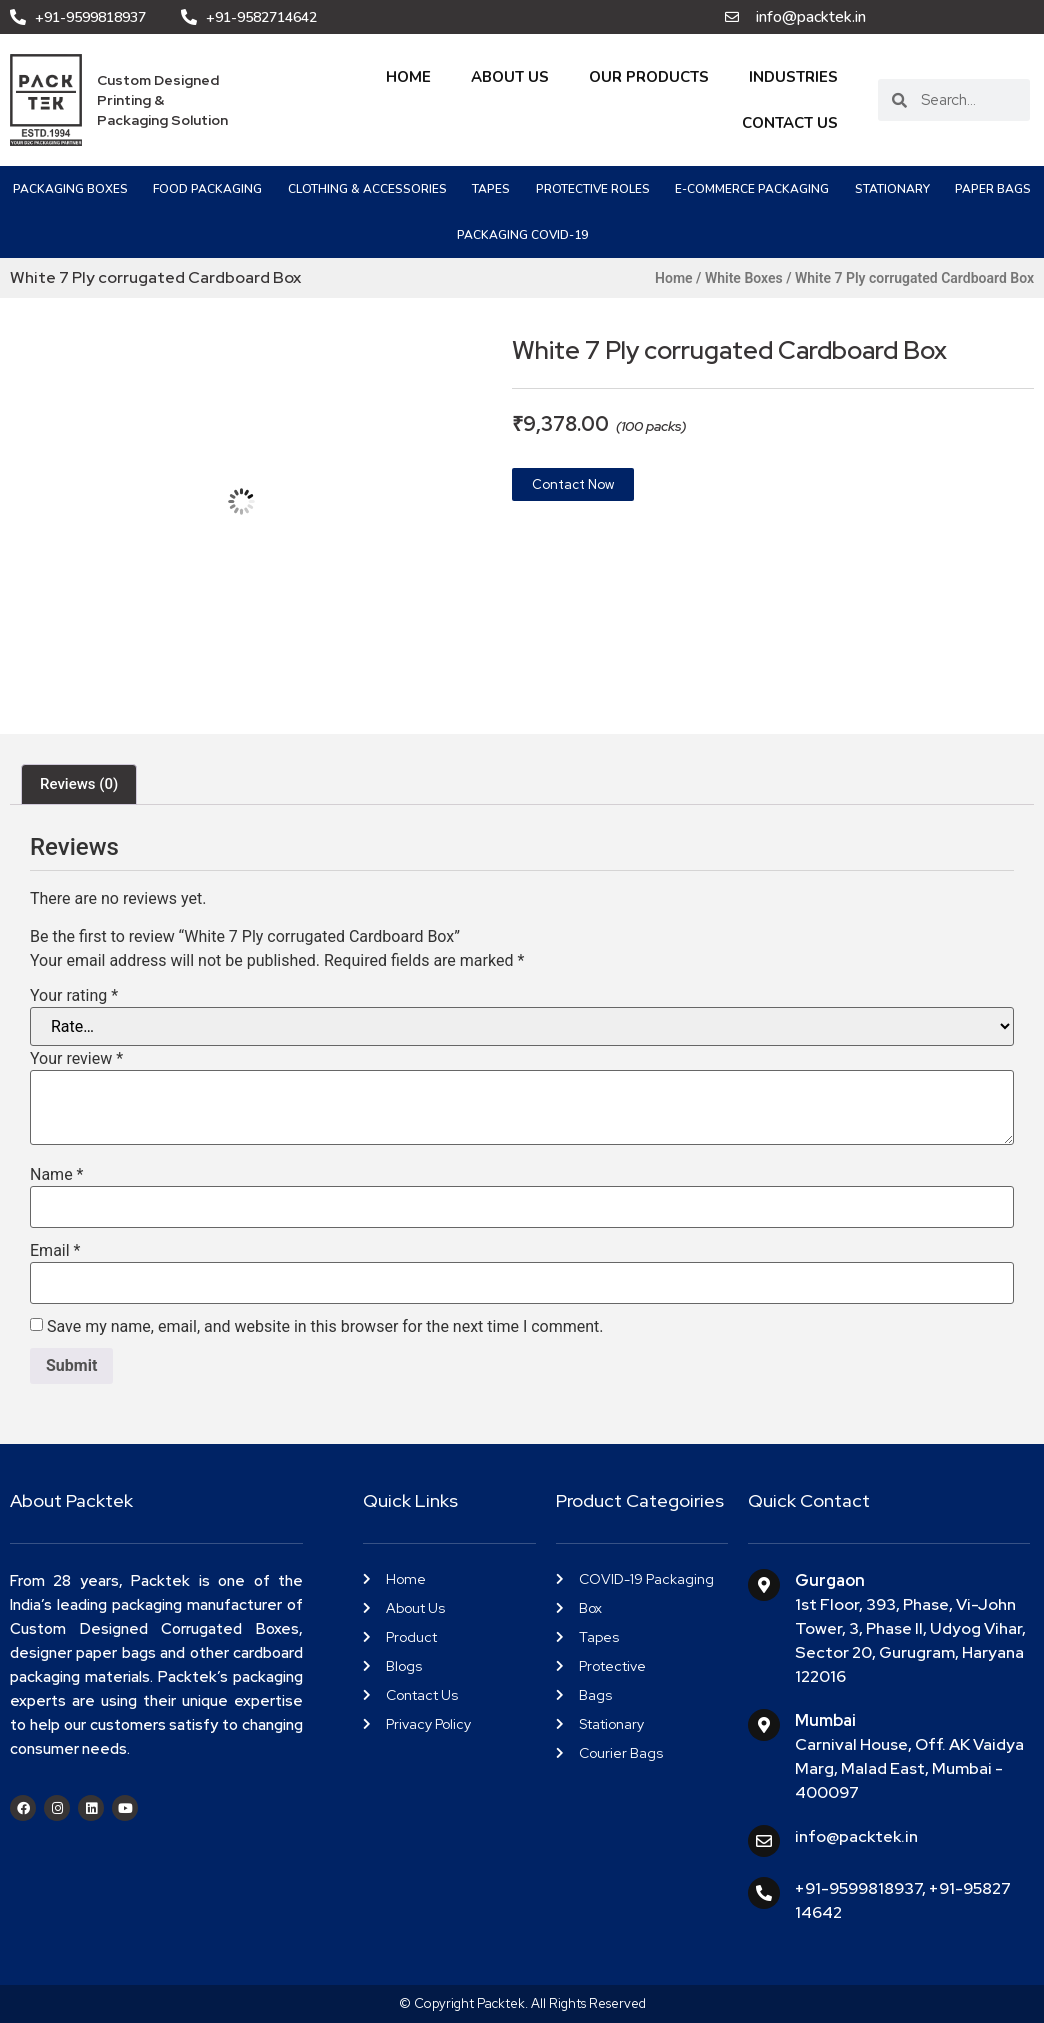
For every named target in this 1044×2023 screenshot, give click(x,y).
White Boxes (744, 278)
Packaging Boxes (70, 189)
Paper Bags (993, 189)
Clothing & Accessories (367, 189)
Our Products (649, 77)
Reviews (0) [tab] (79, 784)
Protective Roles (593, 189)
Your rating (74, 996)
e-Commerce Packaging (752, 189)
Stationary (892, 189)
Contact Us (790, 123)
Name (57, 1175)
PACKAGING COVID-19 (522, 235)
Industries (793, 77)
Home (408, 77)
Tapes (491, 189)
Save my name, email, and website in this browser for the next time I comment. (325, 1327)
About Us (510, 77)
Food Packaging (207, 189)
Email (55, 1251)
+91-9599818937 (858, 1888)
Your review (76, 1059)
